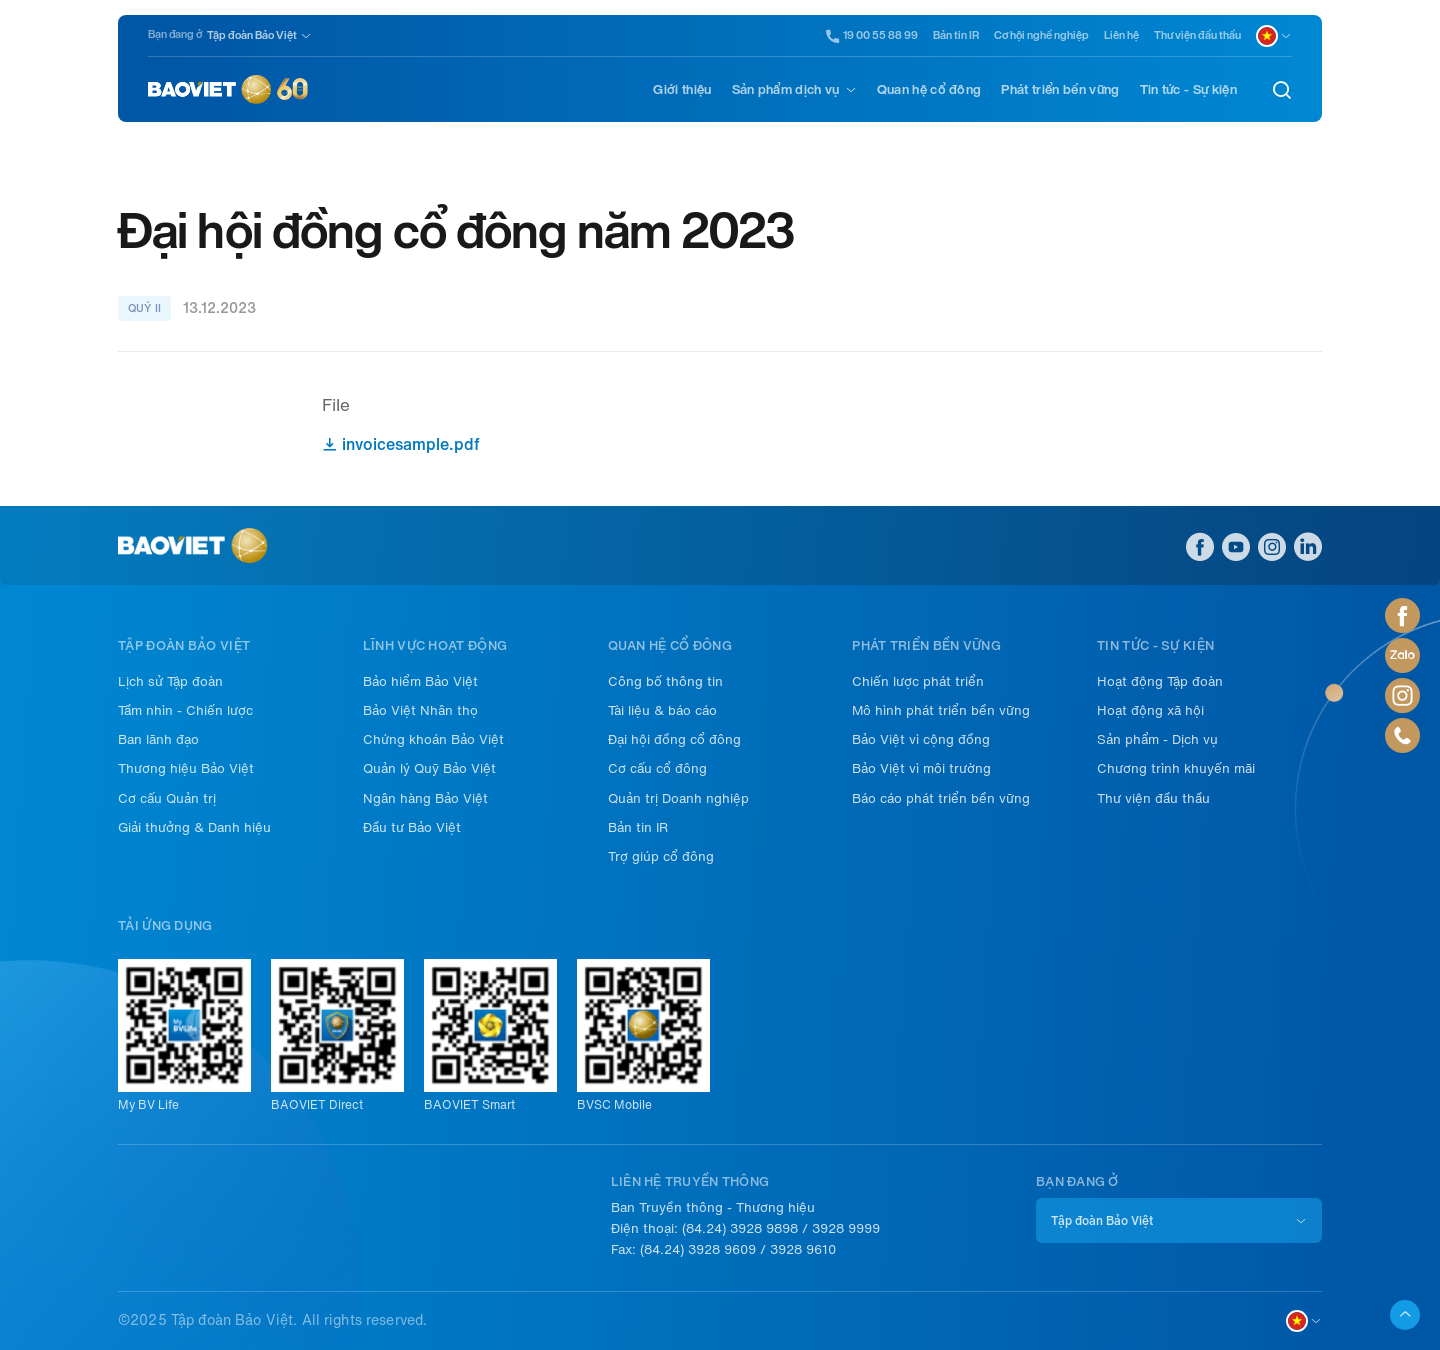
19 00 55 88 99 (872, 36)
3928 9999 (846, 1228)
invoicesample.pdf (401, 444)
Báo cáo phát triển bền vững (941, 798)
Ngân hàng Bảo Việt (425, 798)
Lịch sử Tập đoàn (170, 681)
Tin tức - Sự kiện (1188, 89)
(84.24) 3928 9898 (740, 1228)
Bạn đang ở (175, 34)
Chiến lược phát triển (918, 681)
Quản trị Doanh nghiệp (678, 798)
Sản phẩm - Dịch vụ (1157, 739)
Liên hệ (1121, 35)
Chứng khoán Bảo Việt (433, 739)
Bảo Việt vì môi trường (921, 768)
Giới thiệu (682, 89)
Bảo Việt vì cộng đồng (921, 739)
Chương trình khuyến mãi (1176, 768)
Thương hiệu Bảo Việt (186, 768)
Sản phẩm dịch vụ (786, 89)
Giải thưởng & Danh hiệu (194, 827)
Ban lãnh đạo (158, 739)
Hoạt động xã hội (1150, 710)
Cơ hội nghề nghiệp (1041, 35)
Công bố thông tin (665, 681)
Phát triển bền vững (1060, 89)
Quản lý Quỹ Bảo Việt (429, 768)
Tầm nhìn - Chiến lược (185, 710)
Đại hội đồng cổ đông (674, 739)
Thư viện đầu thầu (1197, 35)
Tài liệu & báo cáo (662, 710)
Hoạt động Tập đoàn (1160, 681)
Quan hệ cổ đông (929, 89)
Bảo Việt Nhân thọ (420, 710)
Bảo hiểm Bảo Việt (420, 681)
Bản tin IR (956, 35)
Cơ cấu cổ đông (657, 768)
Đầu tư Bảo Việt (412, 827)
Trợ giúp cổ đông (661, 856)
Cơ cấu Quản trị (167, 798)
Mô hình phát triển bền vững (941, 710)
